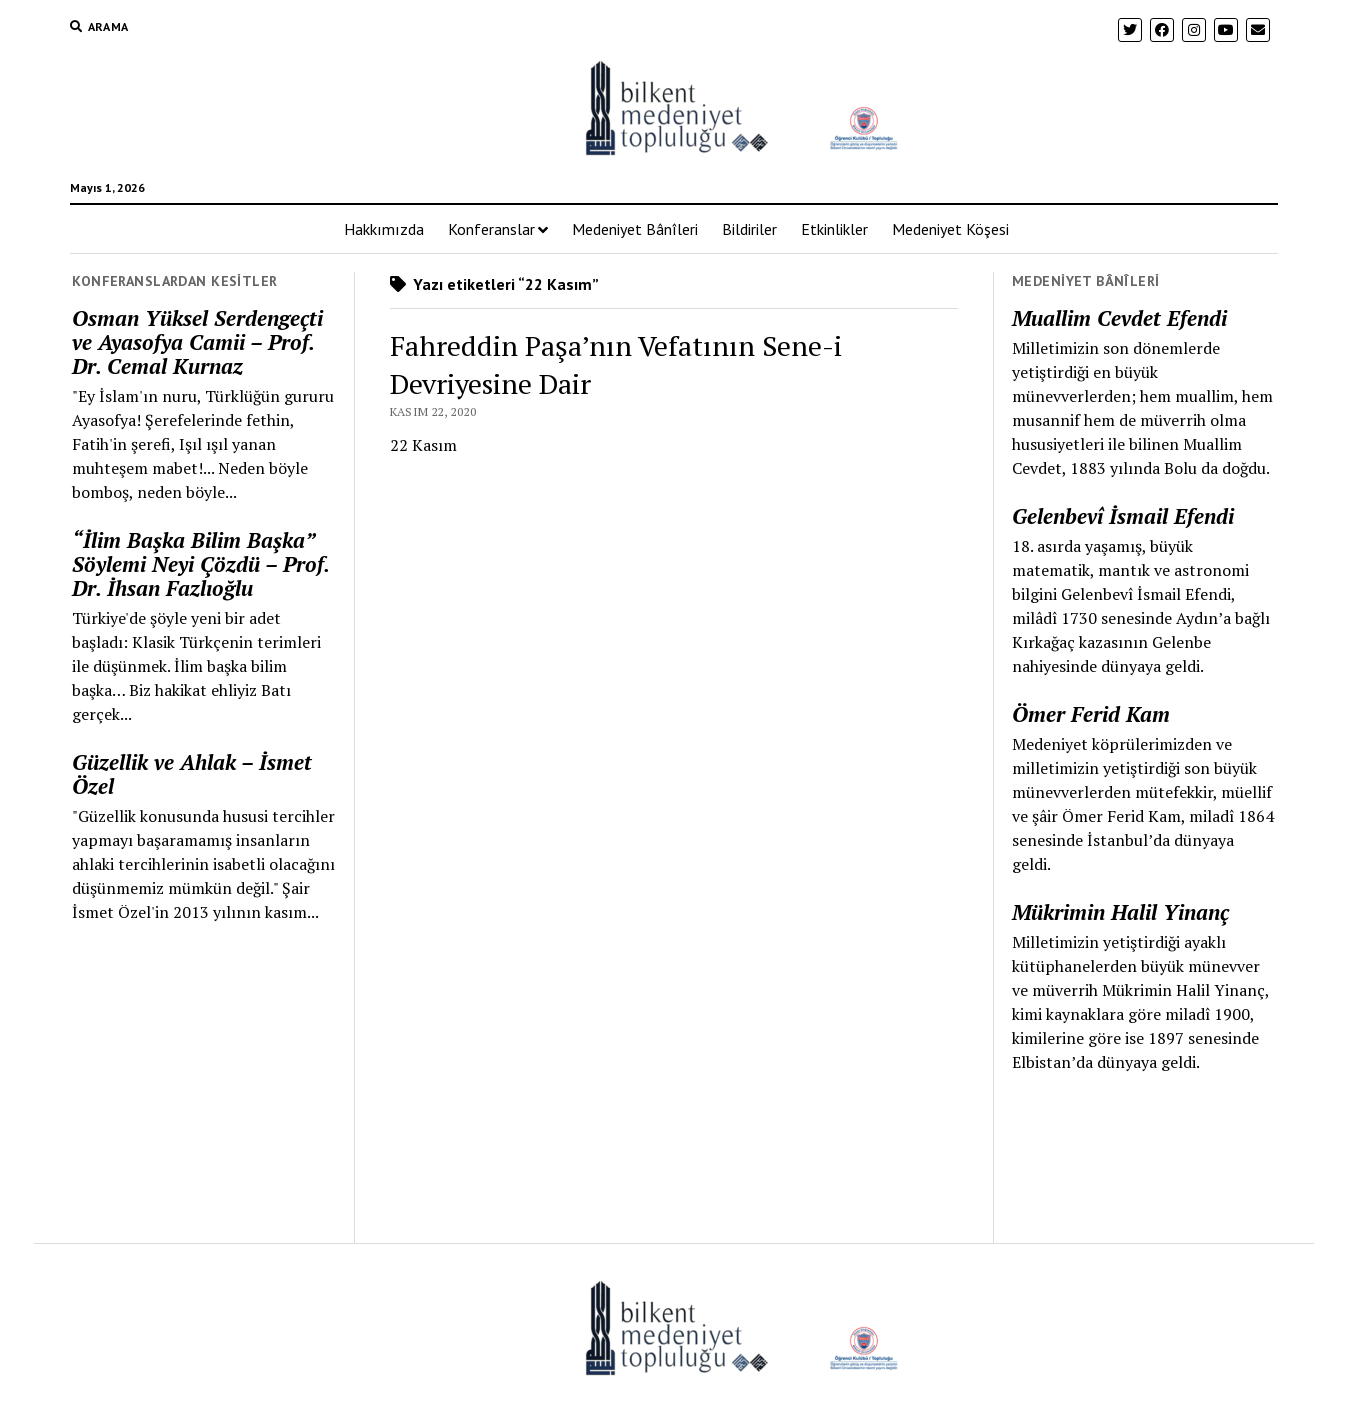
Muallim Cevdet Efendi (1119, 318)
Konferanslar (491, 229)
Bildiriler (749, 229)
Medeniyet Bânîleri (635, 229)
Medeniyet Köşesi (950, 229)
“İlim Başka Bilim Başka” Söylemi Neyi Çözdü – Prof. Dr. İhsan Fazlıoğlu (200, 564)
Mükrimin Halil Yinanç (1120, 912)
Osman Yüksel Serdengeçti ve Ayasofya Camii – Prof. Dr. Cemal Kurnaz (197, 342)
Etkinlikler (834, 229)
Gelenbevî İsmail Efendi (1123, 516)
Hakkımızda (384, 229)
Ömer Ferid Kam (1091, 714)
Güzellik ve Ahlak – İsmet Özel (192, 774)
